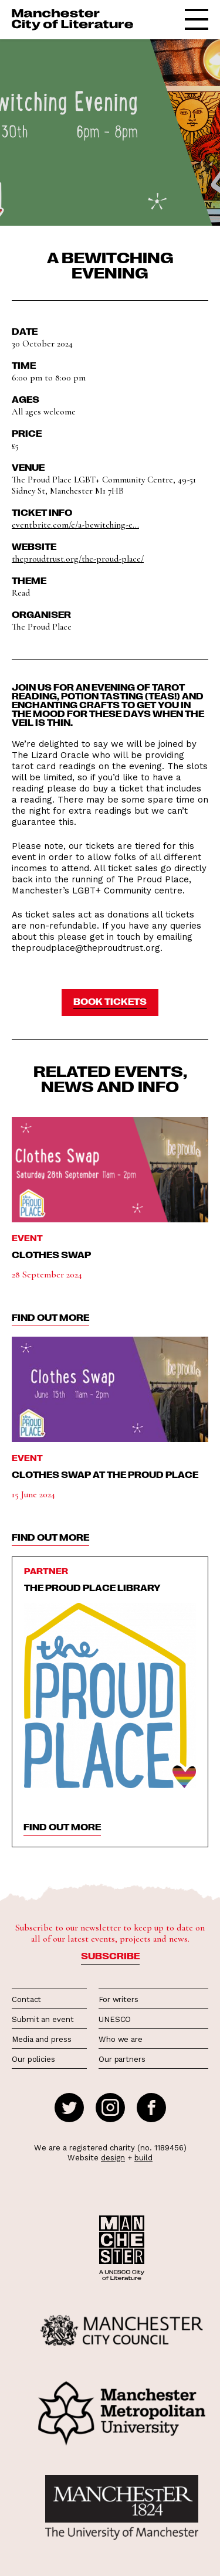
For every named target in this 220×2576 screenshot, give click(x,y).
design (113, 2157)
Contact (26, 1999)
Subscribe (110, 1955)
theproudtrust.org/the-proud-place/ (78, 558)
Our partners (122, 2059)
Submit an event (43, 2019)
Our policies (33, 2059)
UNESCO (115, 2019)
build (143, 2157)
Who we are (121, 2039)
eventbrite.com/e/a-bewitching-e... (75, 524)
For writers (118, 1999)
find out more (50, 1317)
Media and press (42, 2039)
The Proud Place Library (92, 1587)
